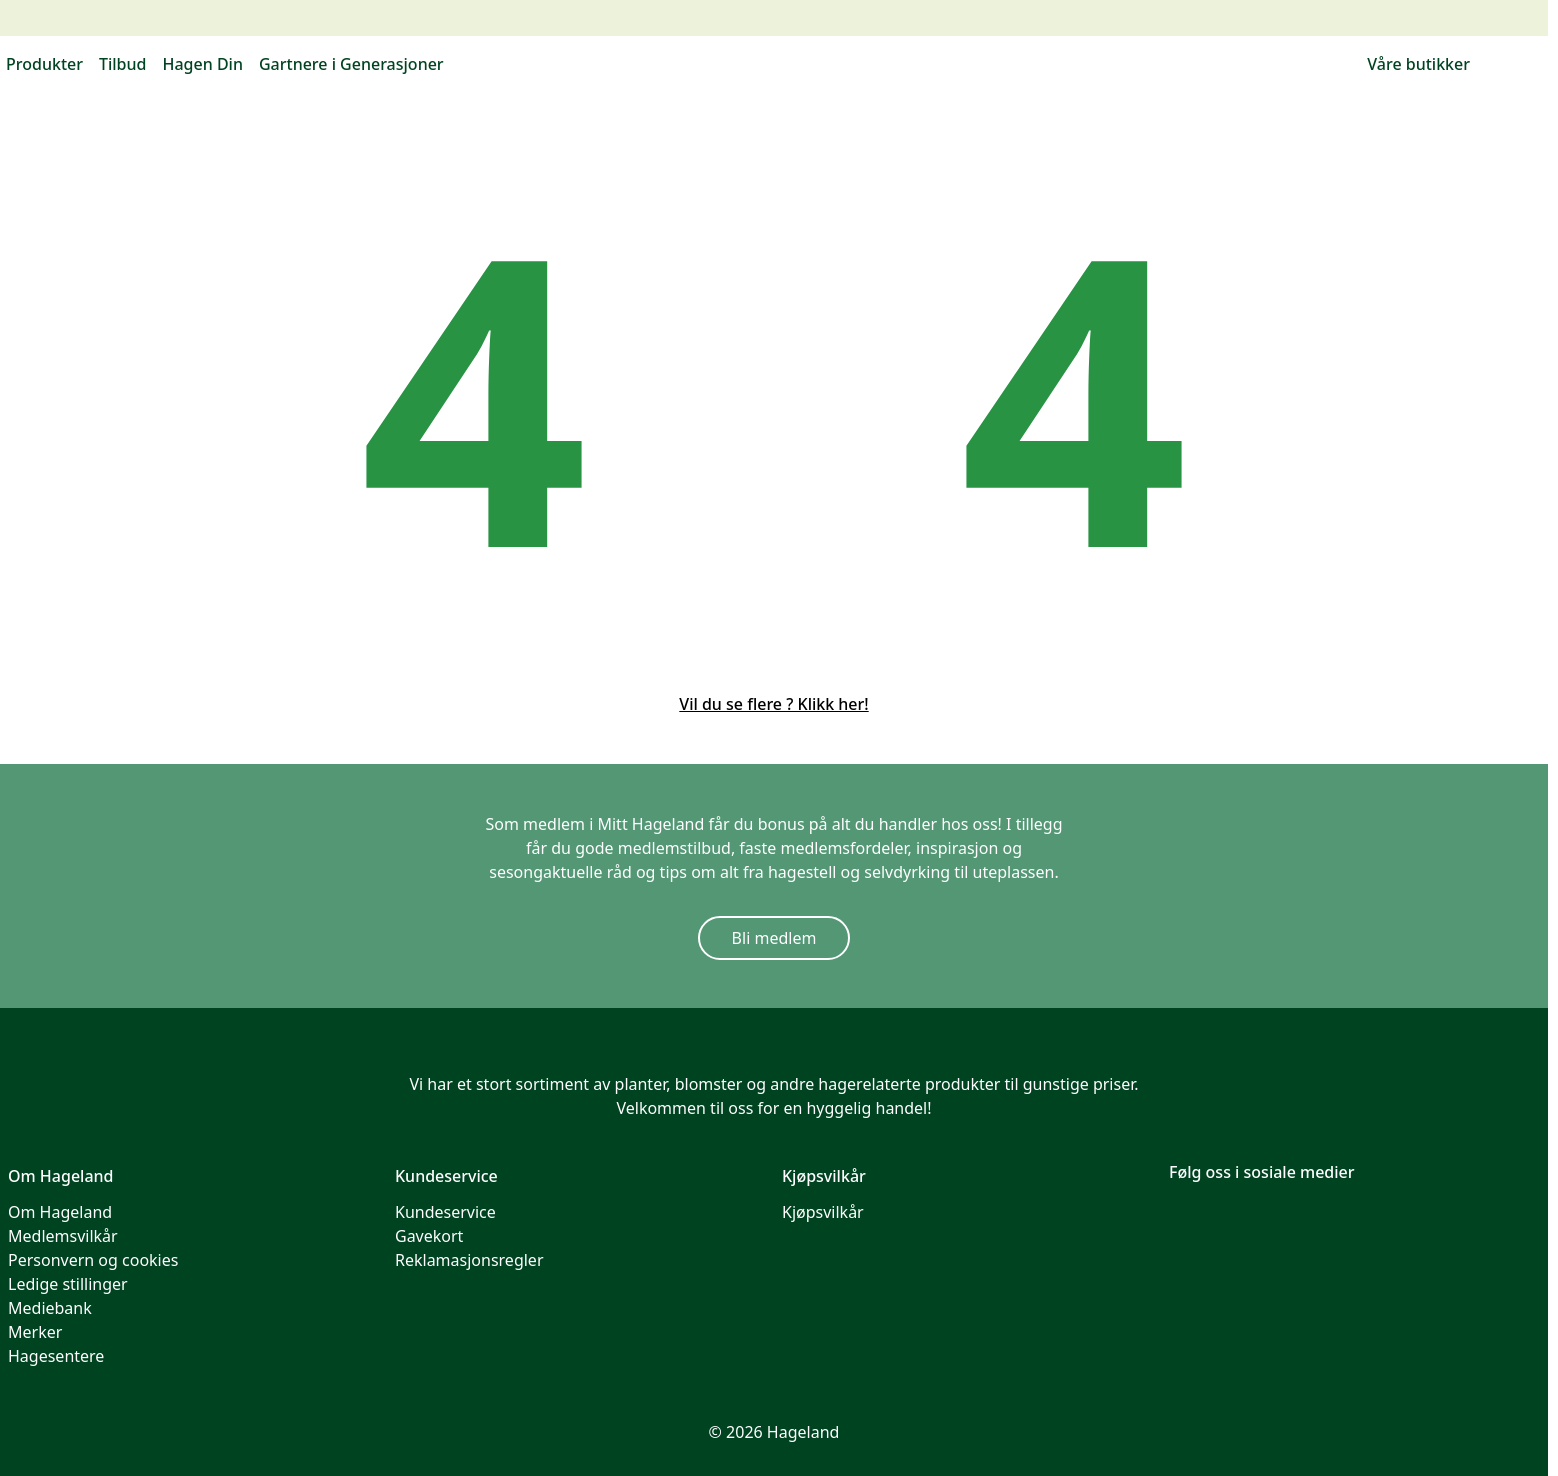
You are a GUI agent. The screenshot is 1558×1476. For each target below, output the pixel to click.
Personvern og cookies (93, 1260)
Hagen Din (202, 64)
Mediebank (50, 1308)
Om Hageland (60, 1212)
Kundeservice (445, 1212)
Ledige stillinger (68, 1284)
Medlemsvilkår (63, 1236)
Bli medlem (774, 938)
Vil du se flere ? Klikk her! (773, 704)
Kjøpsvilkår (823, 1212)
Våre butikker (1418, 64)
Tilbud (123, 64)
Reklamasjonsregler (469, 1260)
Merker (35, 1332)
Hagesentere (56, 1356)
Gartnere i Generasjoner (351, 64)
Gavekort (429, 1236)
